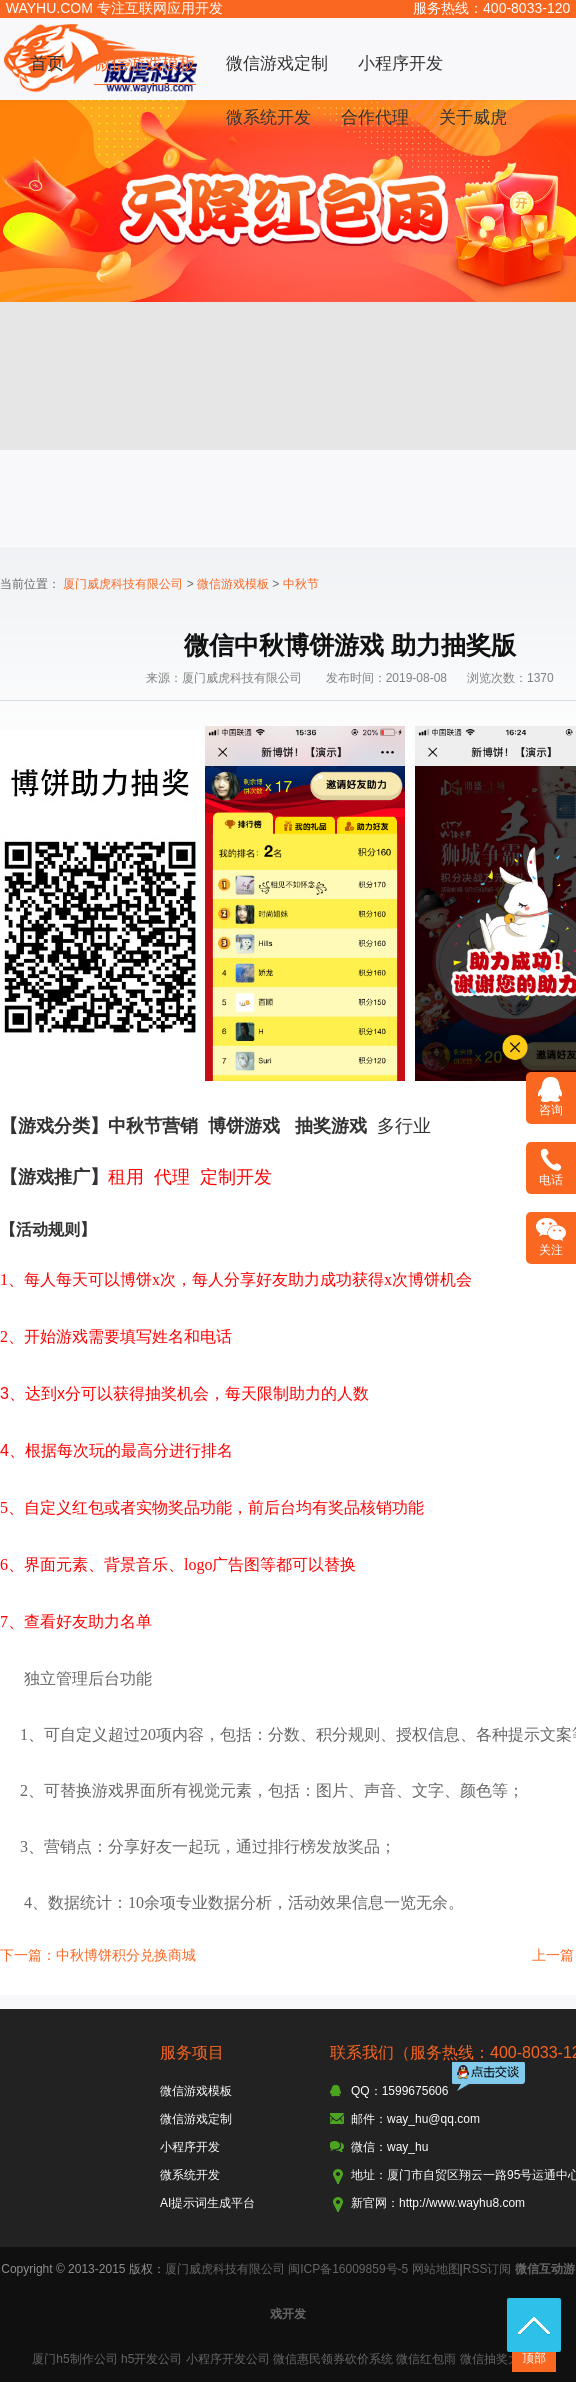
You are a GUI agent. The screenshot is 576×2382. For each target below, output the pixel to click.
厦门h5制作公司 (74, 2359)
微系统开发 (268, 117)
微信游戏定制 (277, 63)
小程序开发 (400, 63)
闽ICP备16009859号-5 (348, 2269)
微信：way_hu (389, 2147)
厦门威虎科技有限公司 (123, 584)
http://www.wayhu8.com (462, 2203)
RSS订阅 (487, 2269)
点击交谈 (490, 2078)
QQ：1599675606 (399, 2091)
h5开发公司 (151, 2359)
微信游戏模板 (145, 63)
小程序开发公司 (228, 2359)
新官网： (375, 2203)
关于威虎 (473, 117)
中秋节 (301, 584)
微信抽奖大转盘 (502, 2359)
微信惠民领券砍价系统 (333, 2359)
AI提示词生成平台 (207, 2203)
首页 (47, 63)
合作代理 (375, 117)
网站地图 (436, 2269)
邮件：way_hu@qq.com (415, 2119)
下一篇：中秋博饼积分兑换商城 (98, 1955)
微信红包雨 (426, 2359)
